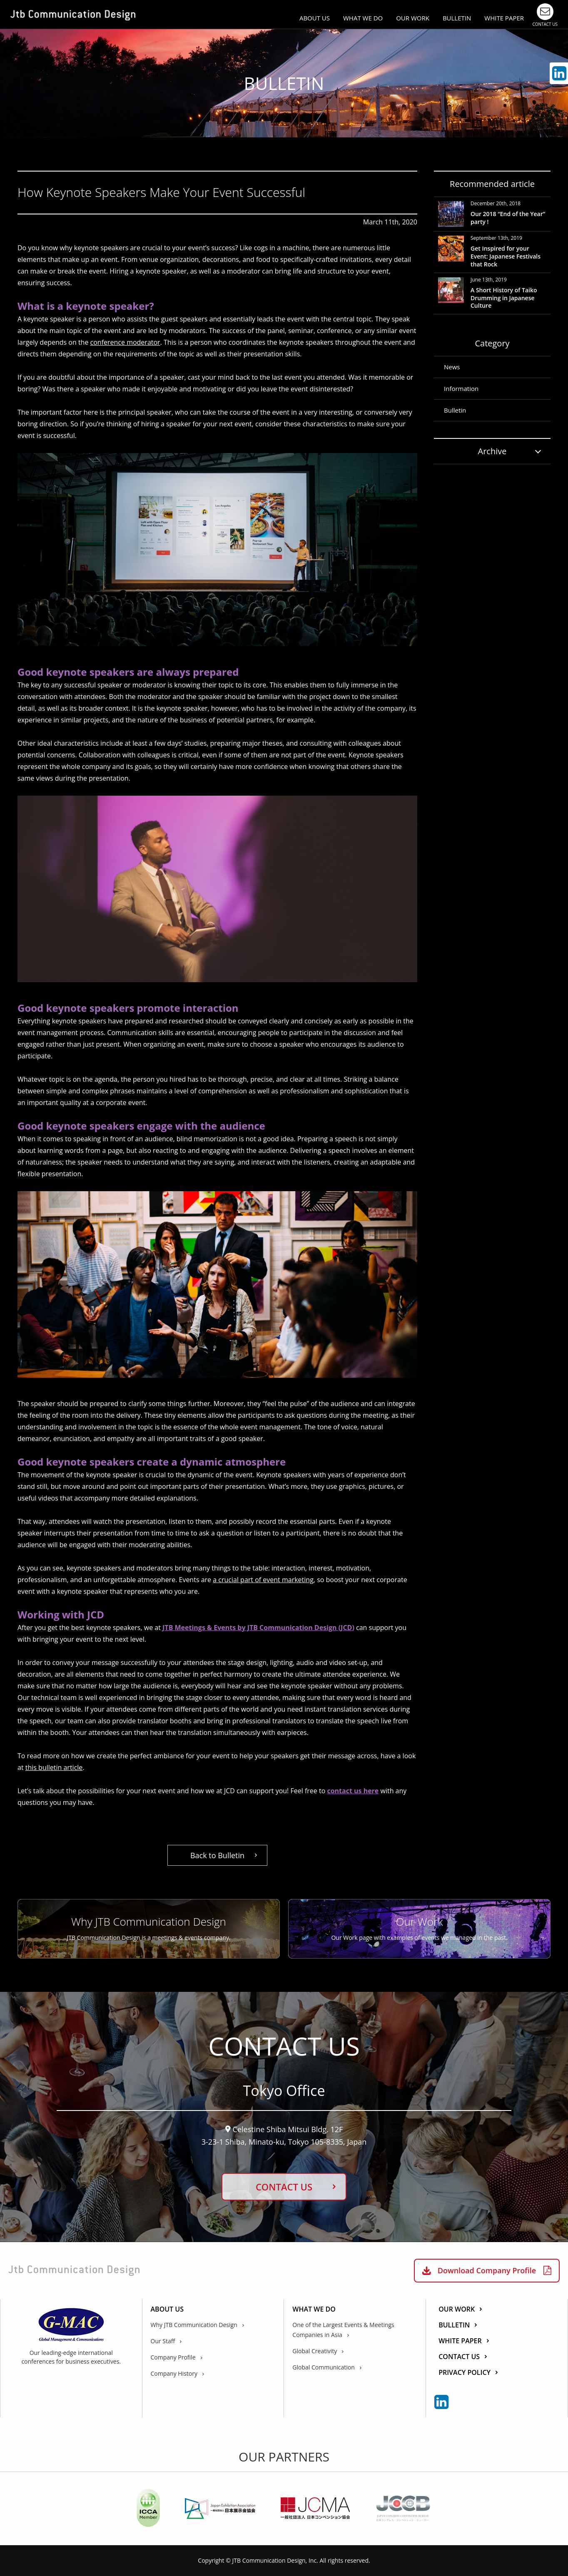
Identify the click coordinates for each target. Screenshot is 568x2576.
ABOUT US (314, 18)
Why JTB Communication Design (194, 2325)
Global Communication (323, 2367)
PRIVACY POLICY (464, 2373)
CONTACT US (284, 2186)
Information (461, 388)
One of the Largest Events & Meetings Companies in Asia (343, 2330)
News (452, 367)
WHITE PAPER (504, 18)
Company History (174, 2373)
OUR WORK (412, 18)
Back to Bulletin (217, 1855)
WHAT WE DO (363, 18)
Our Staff (163, 2341)
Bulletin (455, 410)
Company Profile (173, 2357)
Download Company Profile (487, 2270)
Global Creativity (314, 2351)
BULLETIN (457, 18)
